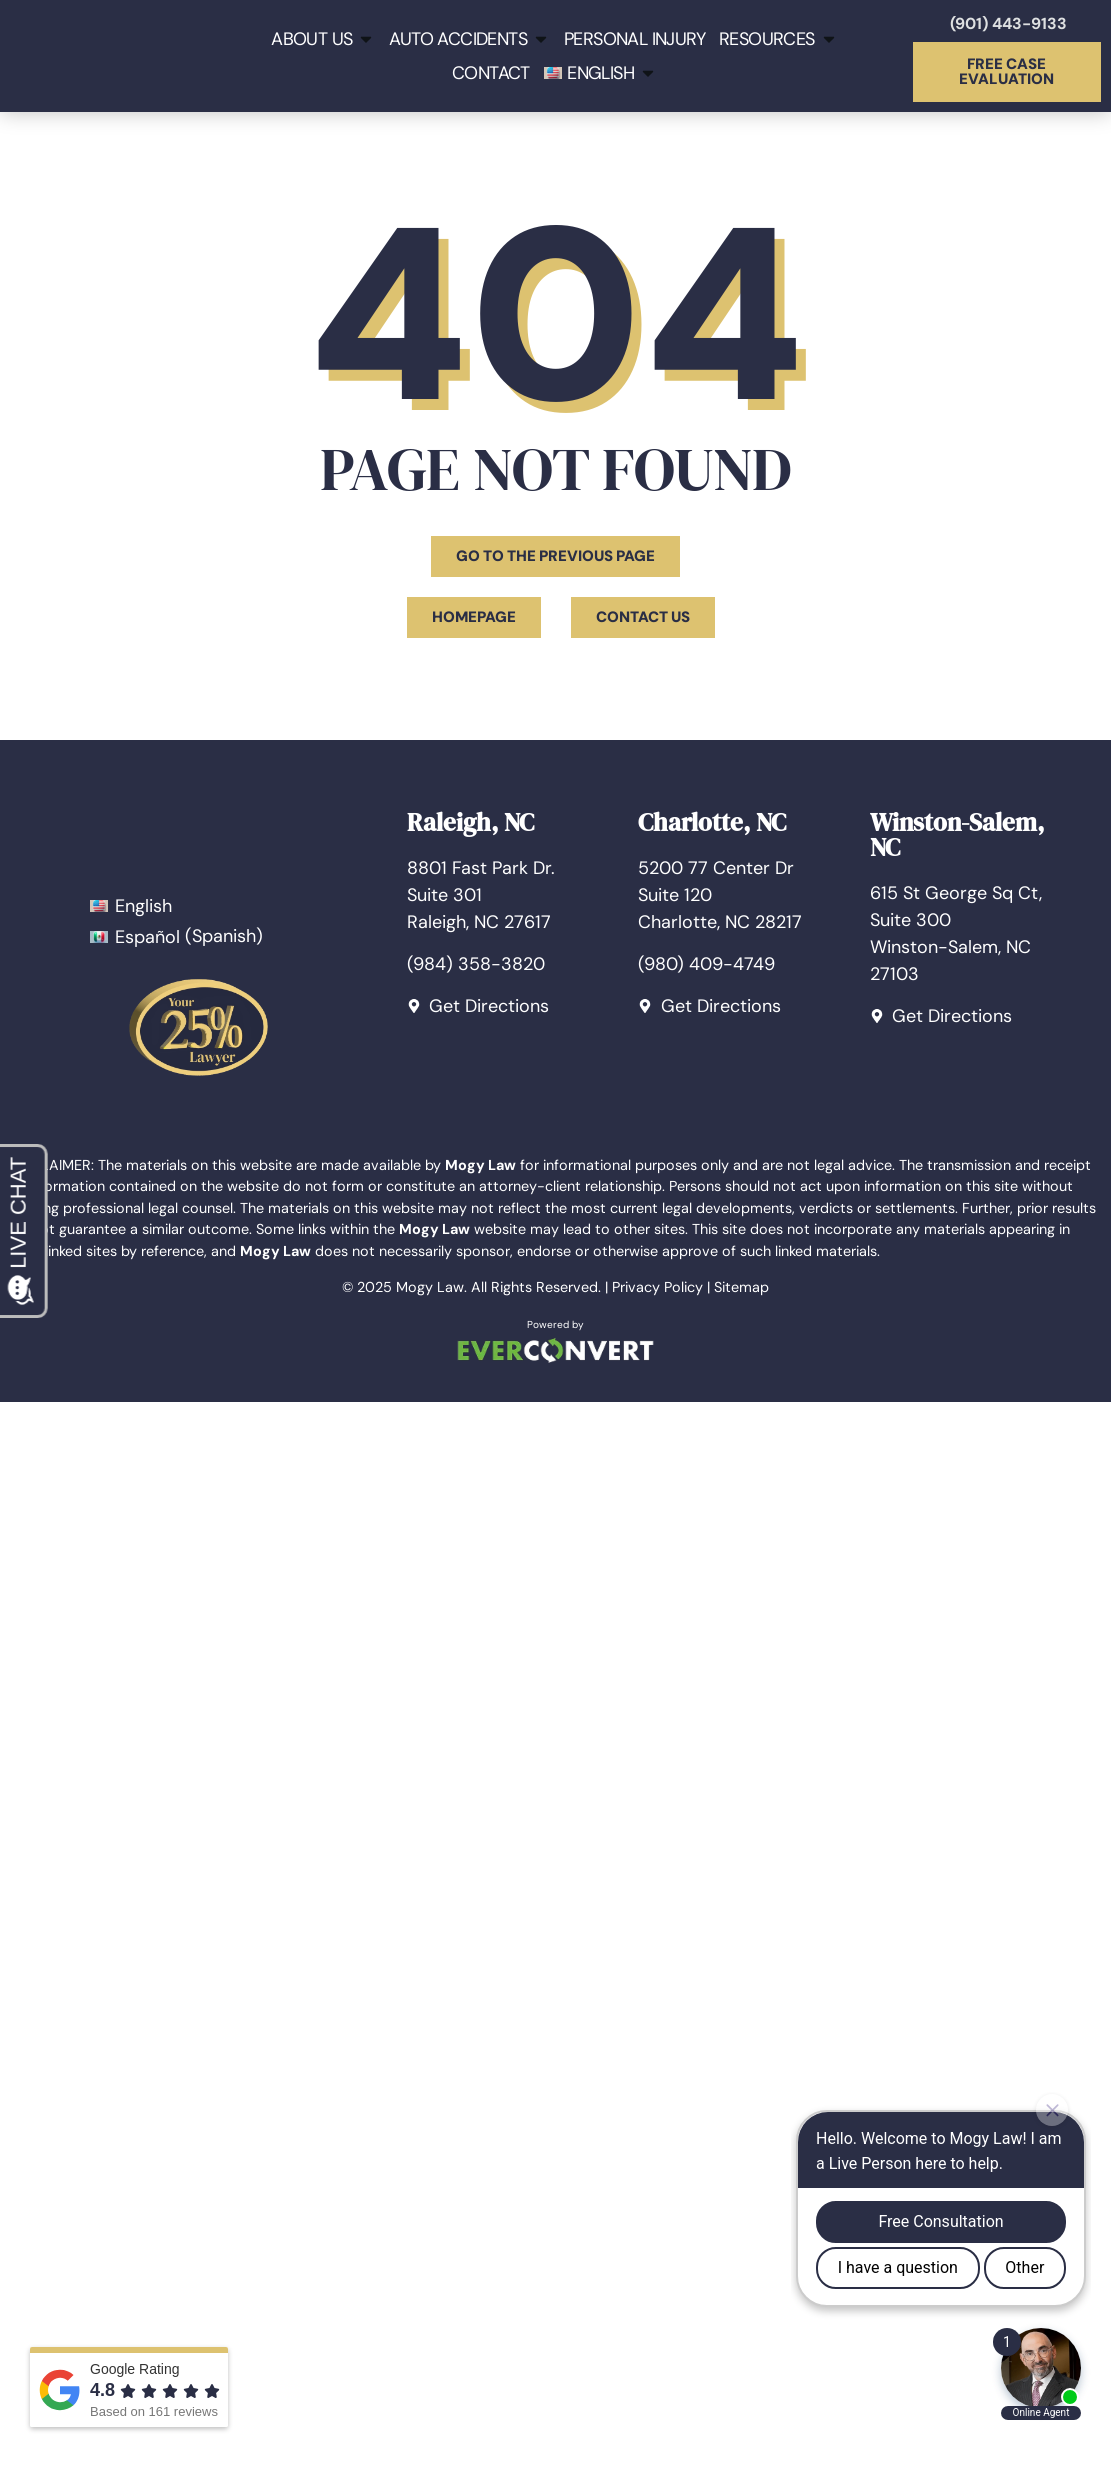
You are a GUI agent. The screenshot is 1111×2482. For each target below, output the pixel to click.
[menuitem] (600, 73)
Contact (491, 73)
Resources (778, 39)
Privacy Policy (657, 1287)
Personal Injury (634, 39)
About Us (323, 39)
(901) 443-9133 (1008, 23)
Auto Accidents (469, 39)
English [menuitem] (143, 906)
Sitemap (741, 1287)
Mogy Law (430, 1287)
